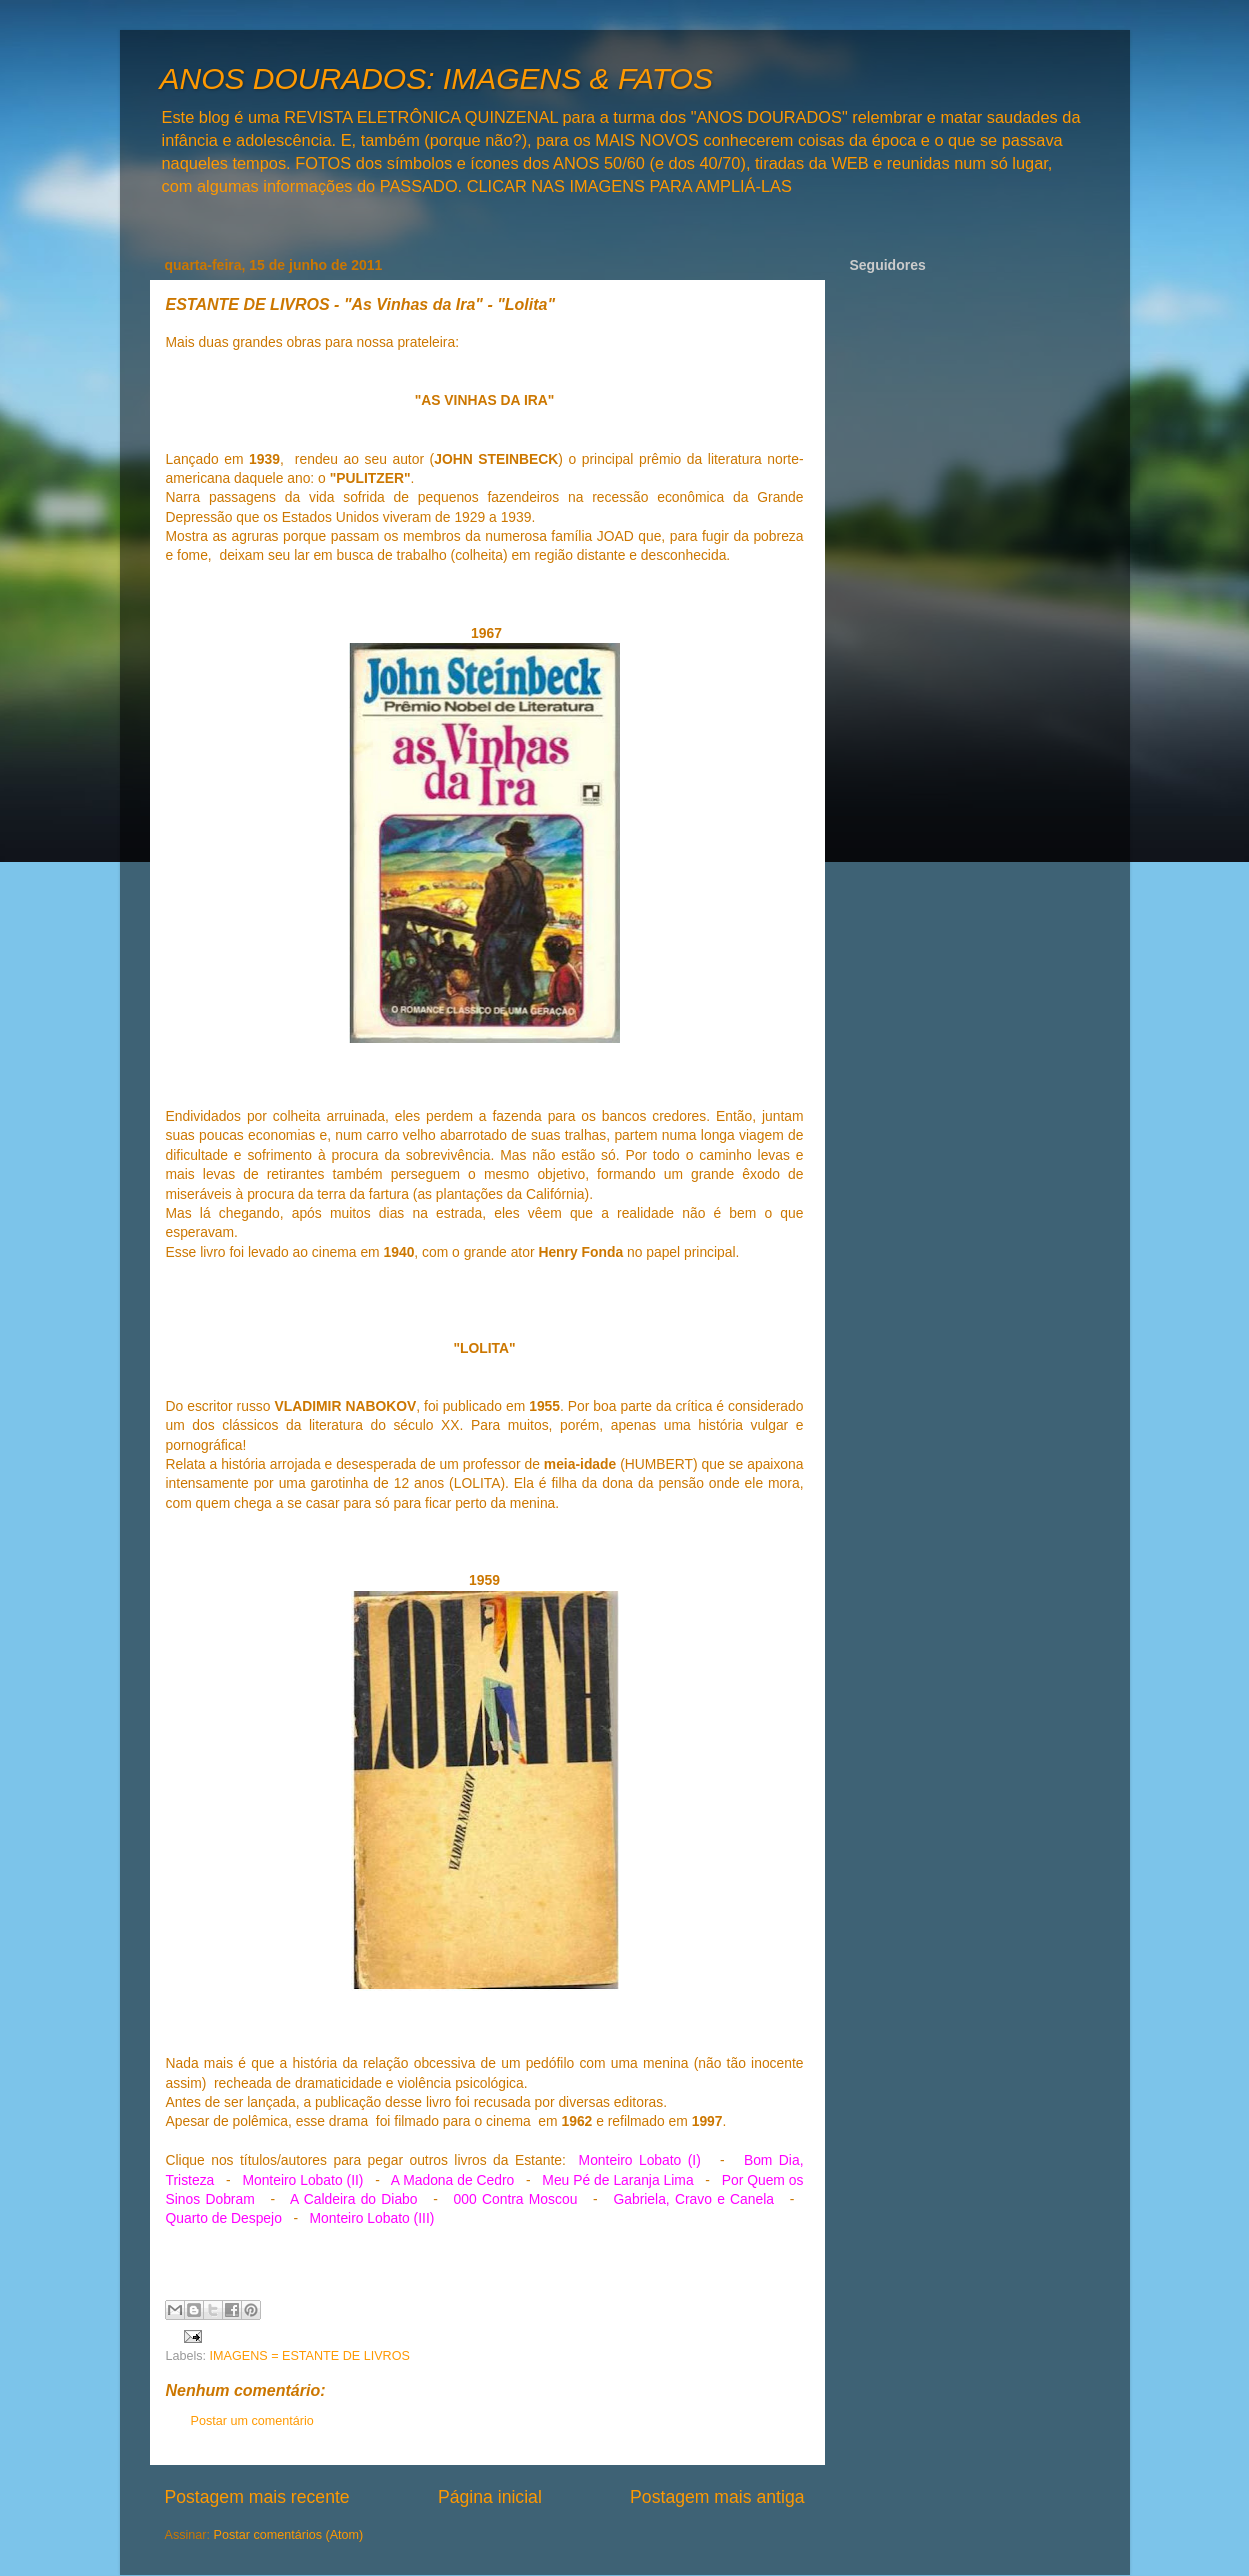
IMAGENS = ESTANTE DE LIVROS (310, 2356)
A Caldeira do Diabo (353, 2199)
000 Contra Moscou (516, 2199)
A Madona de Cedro (452, 2180)
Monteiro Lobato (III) (372, 2218)
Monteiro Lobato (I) (640, 2160)
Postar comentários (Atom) (289, 2535)
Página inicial (490, 2497)
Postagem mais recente (257, 2497)
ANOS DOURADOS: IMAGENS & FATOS (436, 78)
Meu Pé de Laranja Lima (617, 2180)
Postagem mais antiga (717, 2497)
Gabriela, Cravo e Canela (693, 2199)
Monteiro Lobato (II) (302, 2180)
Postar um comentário (252, 2421)
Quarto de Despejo (224, 2218)
